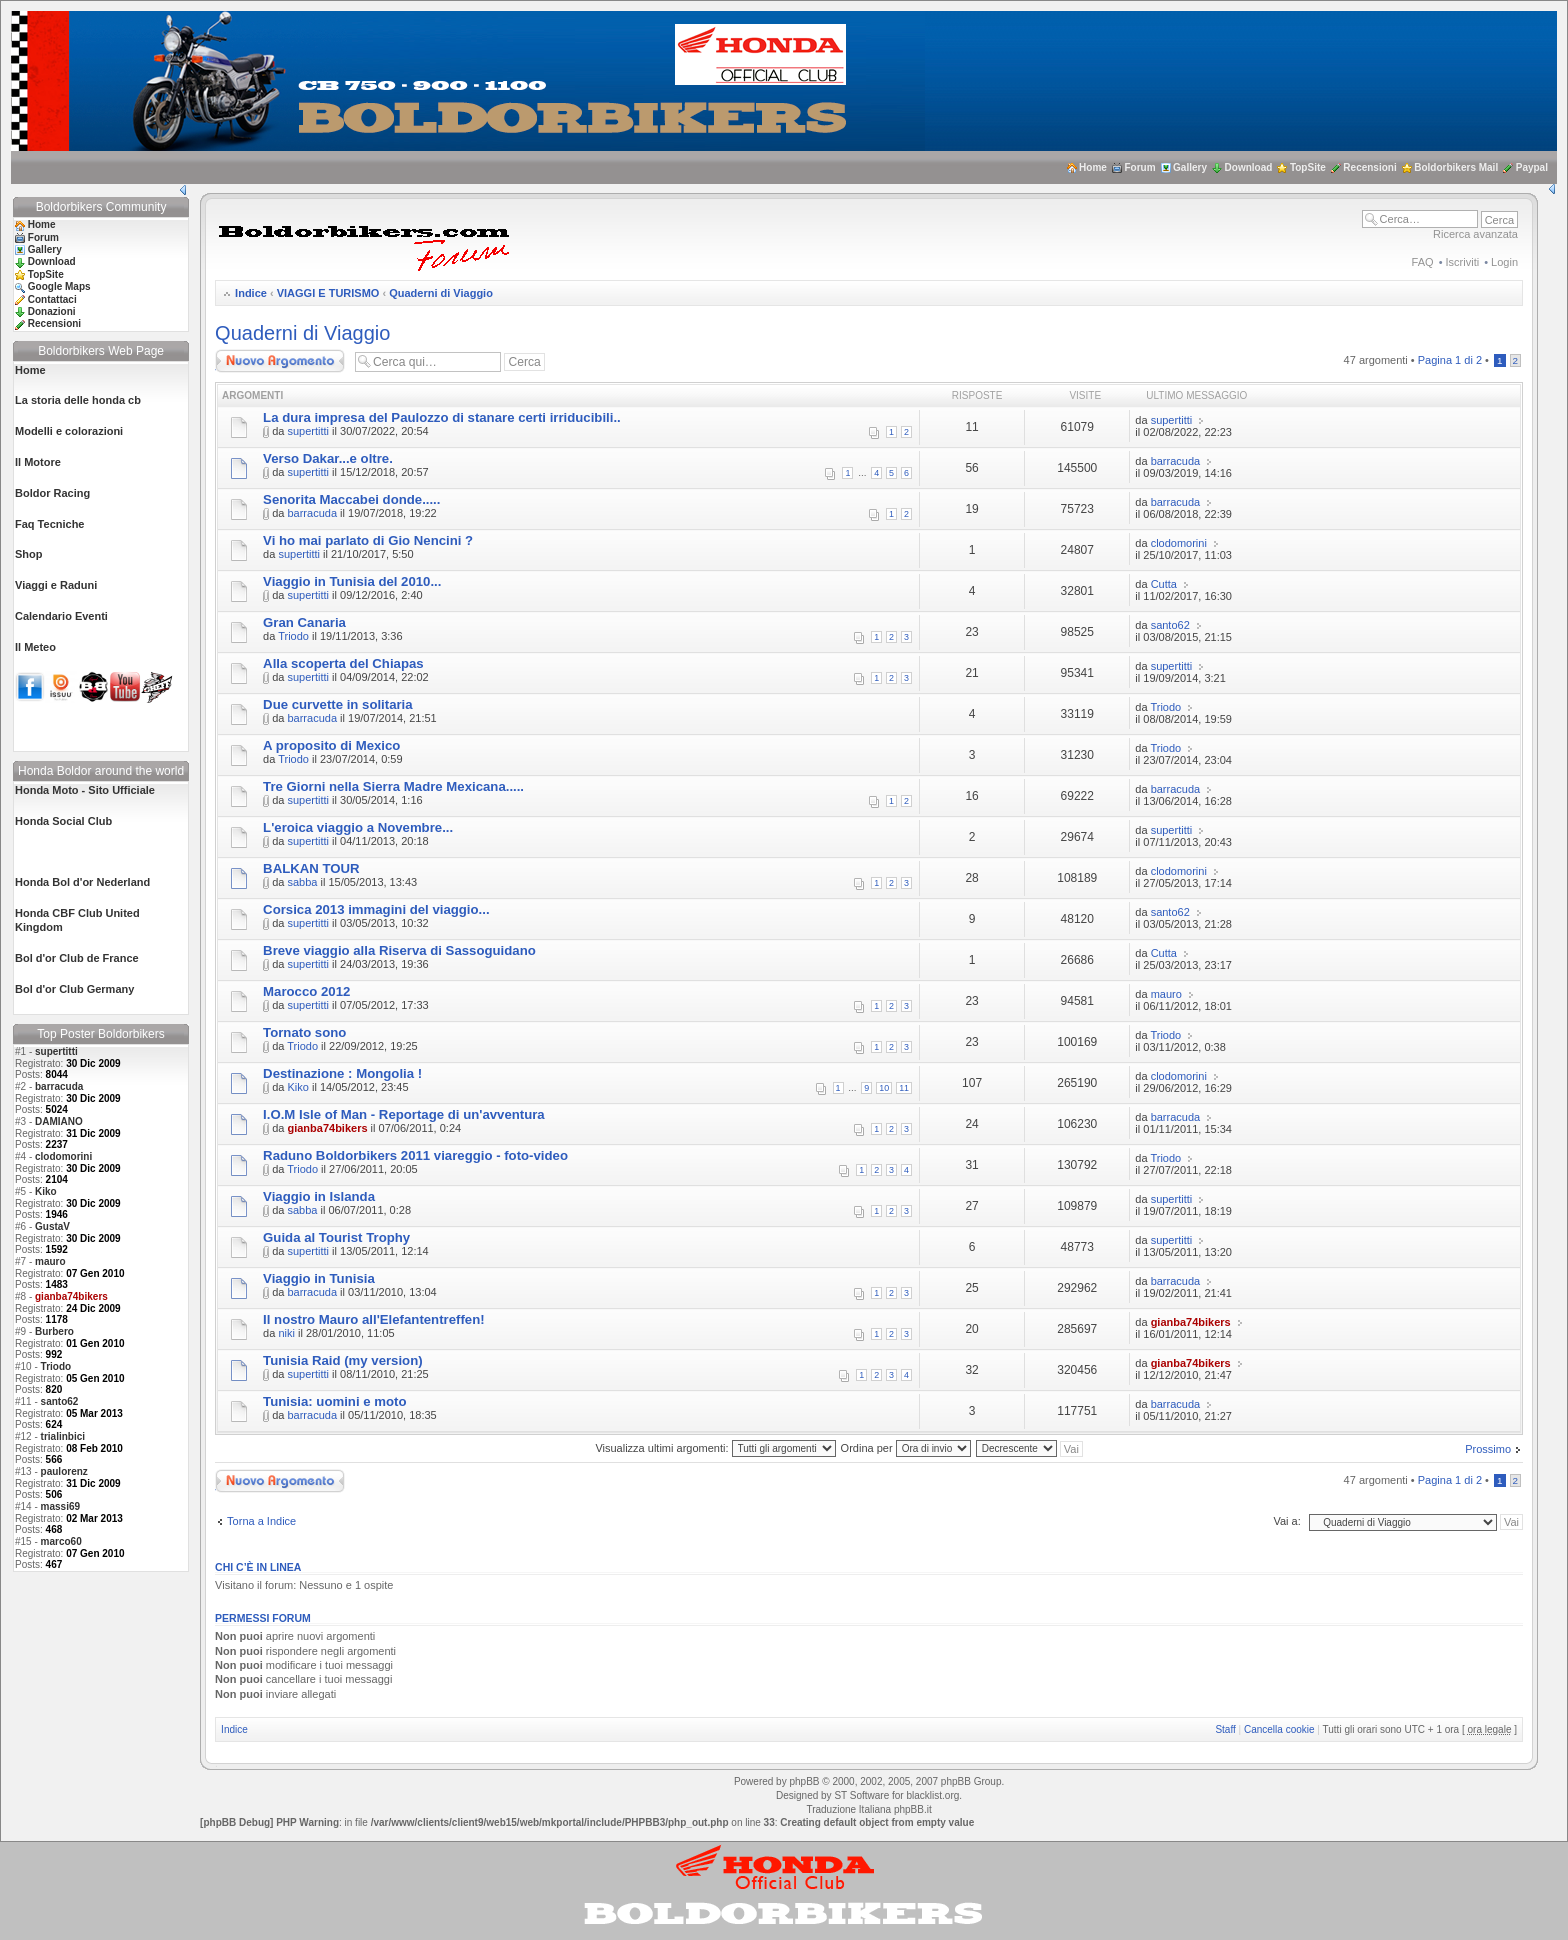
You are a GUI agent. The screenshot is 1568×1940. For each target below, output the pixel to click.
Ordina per (906, 1448)
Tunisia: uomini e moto (334, 1401)
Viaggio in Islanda (319, 1196)
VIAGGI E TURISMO (328, 293)
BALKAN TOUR (311, 868)
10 (884, 1088)
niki (286, 1333)
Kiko (46, 1191)
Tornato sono (304, 1032)
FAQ (1423, 262)
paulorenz (64, 1471)
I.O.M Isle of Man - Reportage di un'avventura (404, 1114)
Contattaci (52, 299)
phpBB (804, 1781)
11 (904, 1088)
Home (1093, 167)
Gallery (1190, 167)
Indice (251, 293)
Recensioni (1369, 167)
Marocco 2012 (306, 991)
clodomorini (63, 1156)
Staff (1225, 1729)
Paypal (1532, 167)
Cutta (1164, 584)
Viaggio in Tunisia (319, 1278)
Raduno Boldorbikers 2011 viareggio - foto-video (415, 1155)
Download (1249, 167)
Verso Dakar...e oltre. (328, 458)
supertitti (56, 1051)
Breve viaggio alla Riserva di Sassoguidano (399, 950)
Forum (1139, 167)
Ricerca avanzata (1475, 234)
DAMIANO (59, 1121)
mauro (50, 1261)
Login (1504, 262)
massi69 (60, 1506)
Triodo (56, 1366)
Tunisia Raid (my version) (343, 1360)
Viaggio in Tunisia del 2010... (352, 581)
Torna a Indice (261, 1521)
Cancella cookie (1279, 1729)
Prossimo (1488, 1449)
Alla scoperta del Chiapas (343, 663)
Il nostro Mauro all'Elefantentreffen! (373, 1319)
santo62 (60, 1401)
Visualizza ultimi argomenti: (715, 1448)
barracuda (59, 1086)
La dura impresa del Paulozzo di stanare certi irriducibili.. (442, 417)
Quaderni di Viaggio (441, 293)
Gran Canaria (304, 622)
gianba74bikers (327, 1128)
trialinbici (63, 1436)
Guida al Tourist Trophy (336, 1237)
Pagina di (1450, 360)
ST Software (861, 1795)
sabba (302, 882)
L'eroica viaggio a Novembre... (358, 827)
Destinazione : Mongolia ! (342, 1073)
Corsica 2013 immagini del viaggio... (376, 909)
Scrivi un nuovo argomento (280, 361)
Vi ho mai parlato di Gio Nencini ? (368, 540)
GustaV (52, 1226)
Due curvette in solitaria (338, 704)
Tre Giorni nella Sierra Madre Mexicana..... (393, 786)
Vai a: (1286, 1521)
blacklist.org (932, 1795)
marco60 (61, 1541)
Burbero (54, 1331)
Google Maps (59, 286)
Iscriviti (1463, 262)
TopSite (1308, 167)
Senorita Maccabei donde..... (351, 499)
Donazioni (52, 311)
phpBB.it (913, 1809)
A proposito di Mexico (331, 745)
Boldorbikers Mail (1456, 167)
